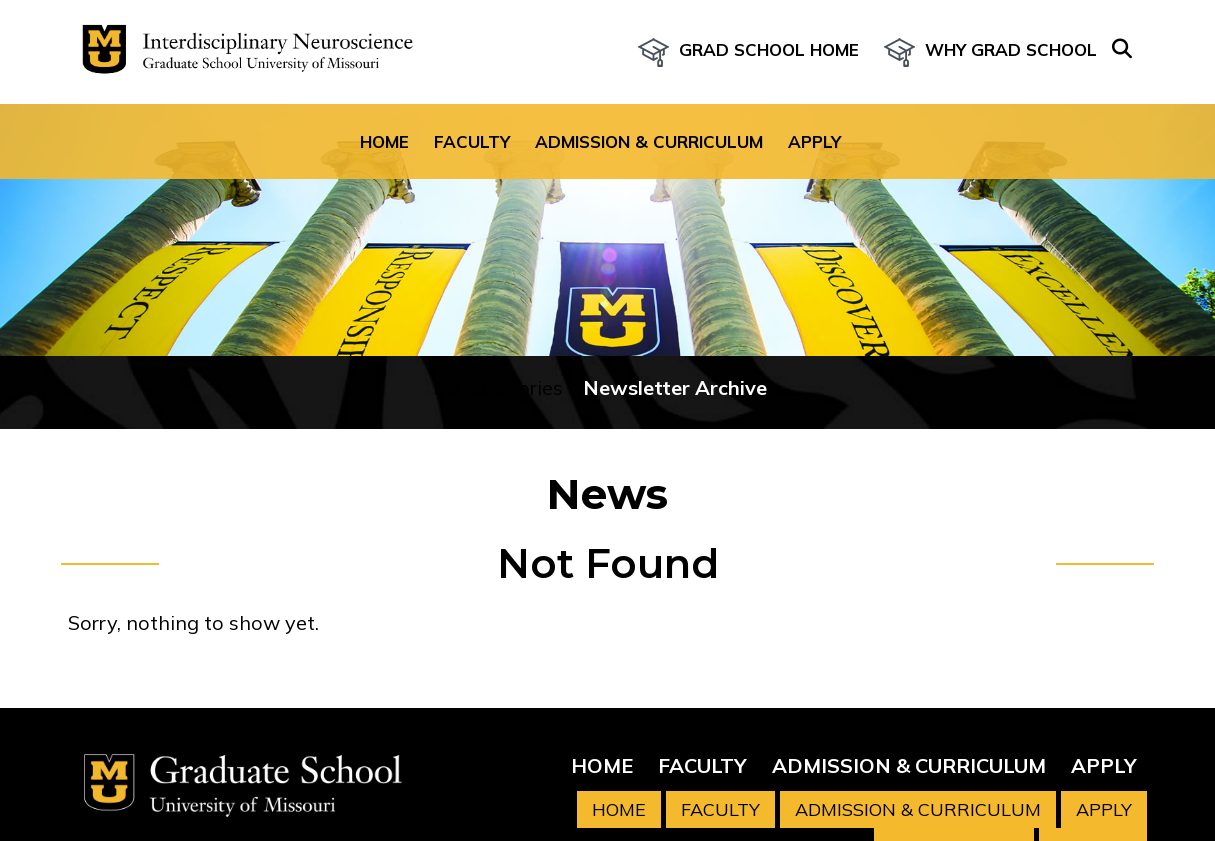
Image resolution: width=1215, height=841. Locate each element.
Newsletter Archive (675, 387)
